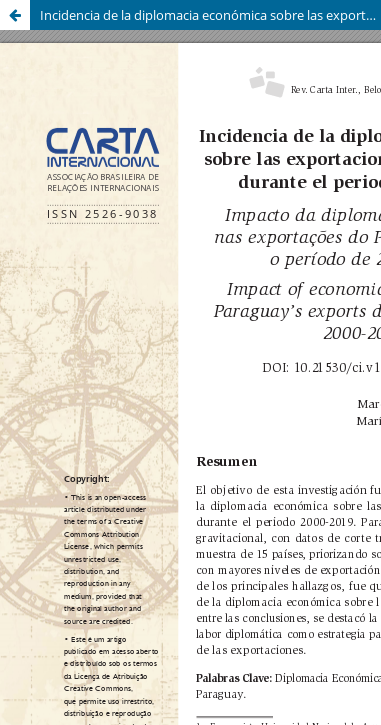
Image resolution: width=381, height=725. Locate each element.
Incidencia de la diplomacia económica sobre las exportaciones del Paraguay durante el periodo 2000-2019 (210, 15)
